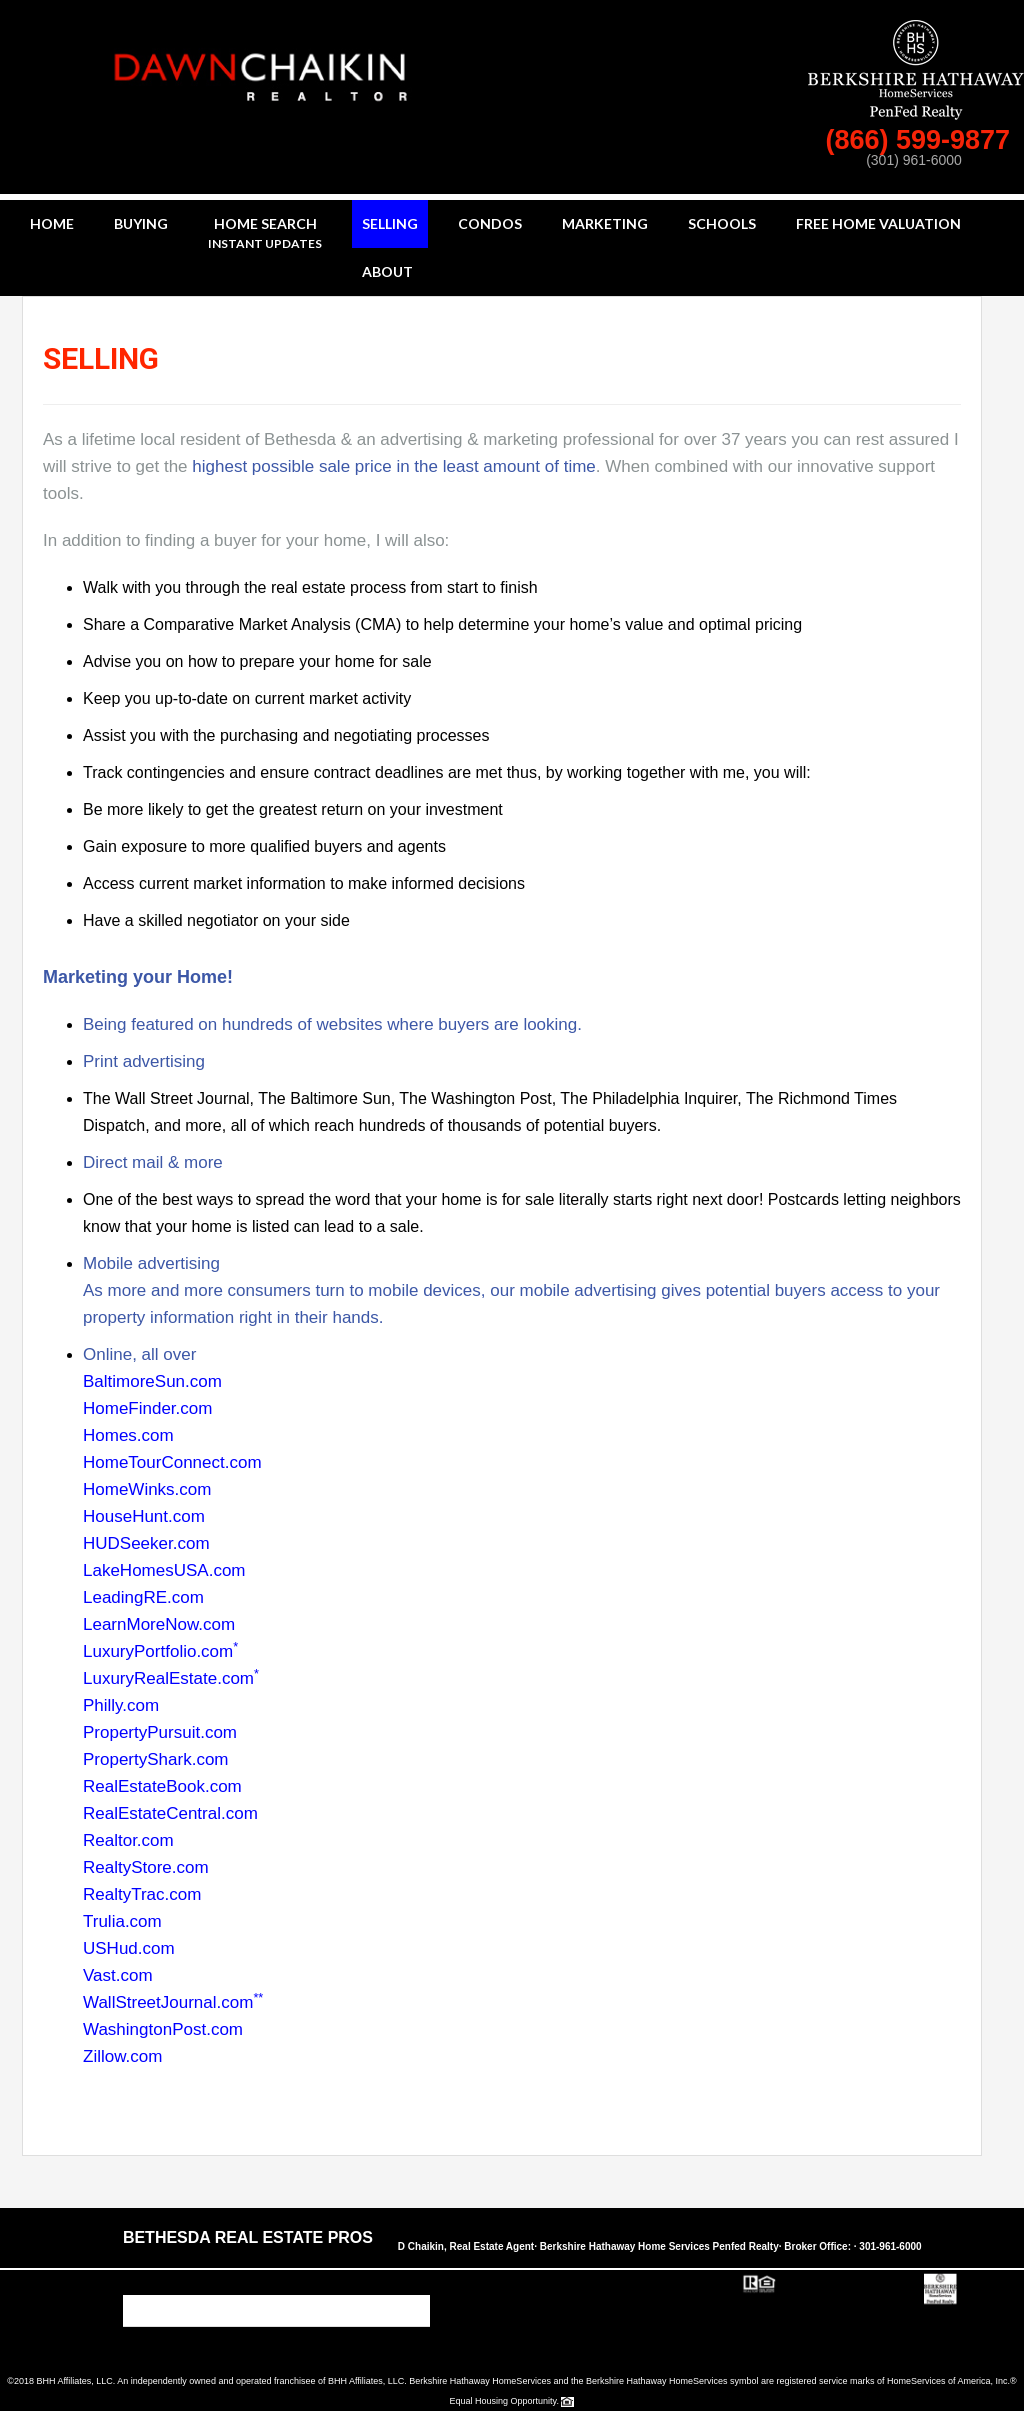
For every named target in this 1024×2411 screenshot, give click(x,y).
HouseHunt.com (144, 1516)
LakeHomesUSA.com (164, 1570)
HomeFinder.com (147, 1408)
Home (52, 223)
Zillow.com (122, 2056)
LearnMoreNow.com (159, 1624)
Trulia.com (122, 1921)
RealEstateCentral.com (170, 1813)
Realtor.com (128, 1840)
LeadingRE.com (143, 1597)
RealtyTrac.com (142, 1894)
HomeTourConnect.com (172, 1462)
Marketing (605, 223)
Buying (141, 223)
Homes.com (128, 1435)
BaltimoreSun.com (152, 1381)
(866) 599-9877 (921, 140)
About (387, 271)
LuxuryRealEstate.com (171, 1678)
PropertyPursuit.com (160, 1732)
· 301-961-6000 (888, 2246)
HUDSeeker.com (146, 1543)
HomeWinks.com (147, 1489)
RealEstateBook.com (162, 1786)
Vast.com (118, 1975)
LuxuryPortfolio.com (160, 1651)
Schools (722, 223)
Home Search (265, 234)
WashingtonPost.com (163, 2029)
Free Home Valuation (878, 223)
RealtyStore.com (146, 1867)
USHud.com (129, 1948)
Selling (390, 223)
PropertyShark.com (156, 1759)
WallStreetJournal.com (173, 2002)
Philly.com (121, 1705)
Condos (490, 223)
